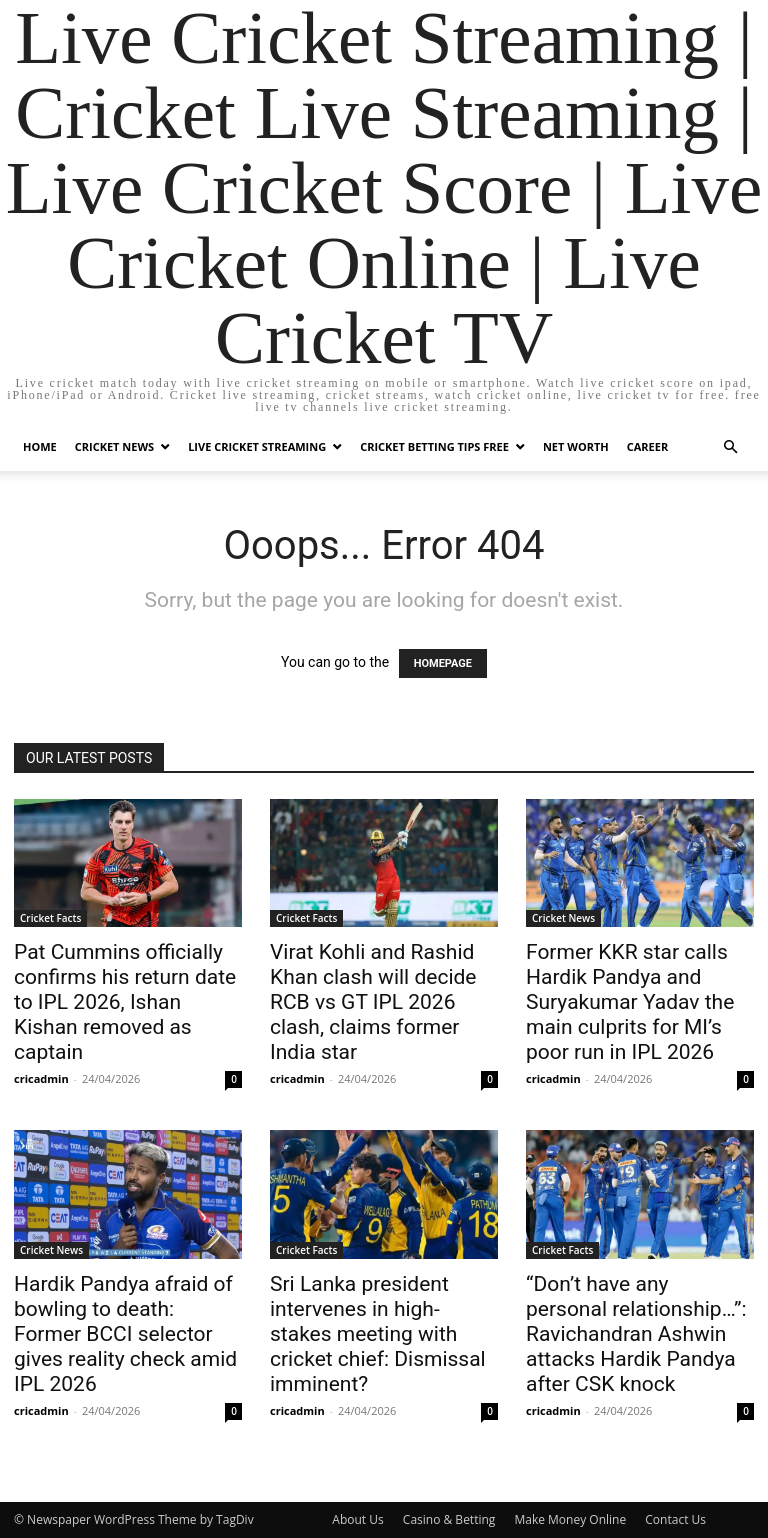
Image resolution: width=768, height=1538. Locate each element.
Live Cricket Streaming (257, 446)
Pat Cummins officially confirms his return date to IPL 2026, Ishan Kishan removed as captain (125, 1002)
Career (647, 446)
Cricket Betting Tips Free (434, 446)
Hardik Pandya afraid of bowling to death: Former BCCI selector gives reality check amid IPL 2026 (125, 1334)
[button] (730, 447)
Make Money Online (570, 1519)
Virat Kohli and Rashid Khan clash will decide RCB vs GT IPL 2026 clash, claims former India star (373, 1002)
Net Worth (576, 446)
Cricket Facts (50, 918)
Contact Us (675, 1519)
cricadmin (41, 1078)
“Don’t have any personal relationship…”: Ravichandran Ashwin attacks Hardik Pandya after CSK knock (636, 1334)
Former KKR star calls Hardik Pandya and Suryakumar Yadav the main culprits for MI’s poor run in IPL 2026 (630, 1002)
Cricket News (114, 446)
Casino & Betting (449, 1519)
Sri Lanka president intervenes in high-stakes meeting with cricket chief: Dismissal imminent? (378, 1334)
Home (40, 446)
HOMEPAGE (443, 663)
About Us (357, 1519)
